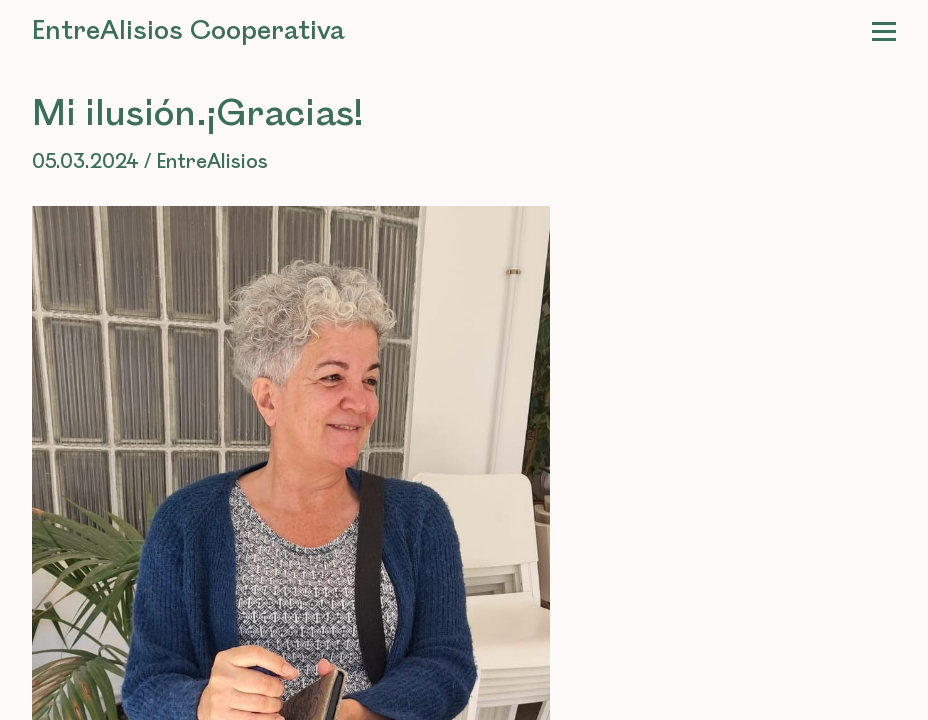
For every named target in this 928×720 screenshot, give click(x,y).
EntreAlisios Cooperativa (188, 31)
